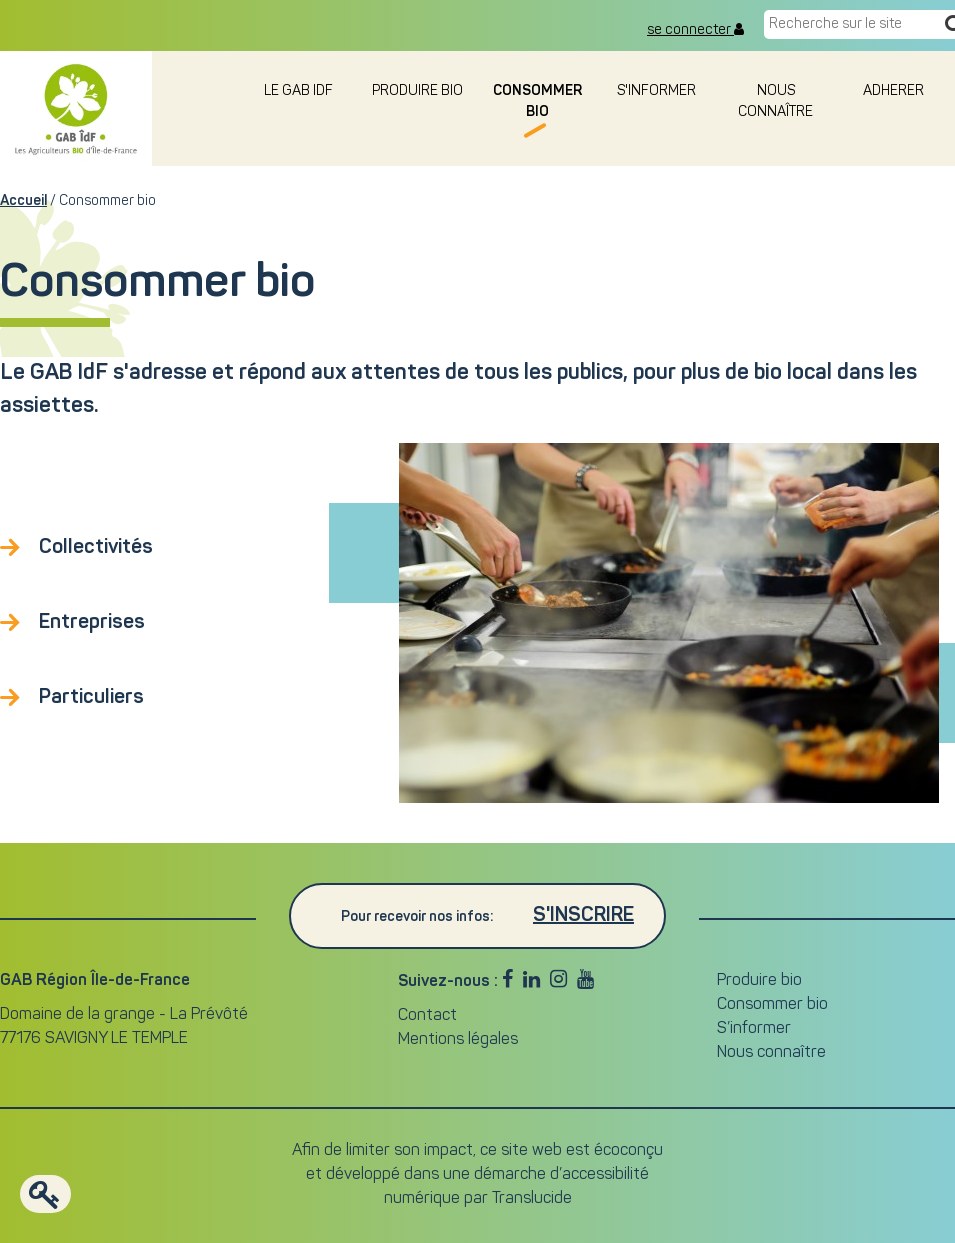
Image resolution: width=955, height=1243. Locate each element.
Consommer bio (772, 1005)
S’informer (754, 1029)
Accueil (23, 201)
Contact (427, 1016)
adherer (895, 91)
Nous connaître (771, 1053)
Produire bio (417, 91)
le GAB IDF (298, 91)
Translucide (532, 1199)
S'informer (656, 91)
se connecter (695, 30)
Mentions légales (458, 1040)
